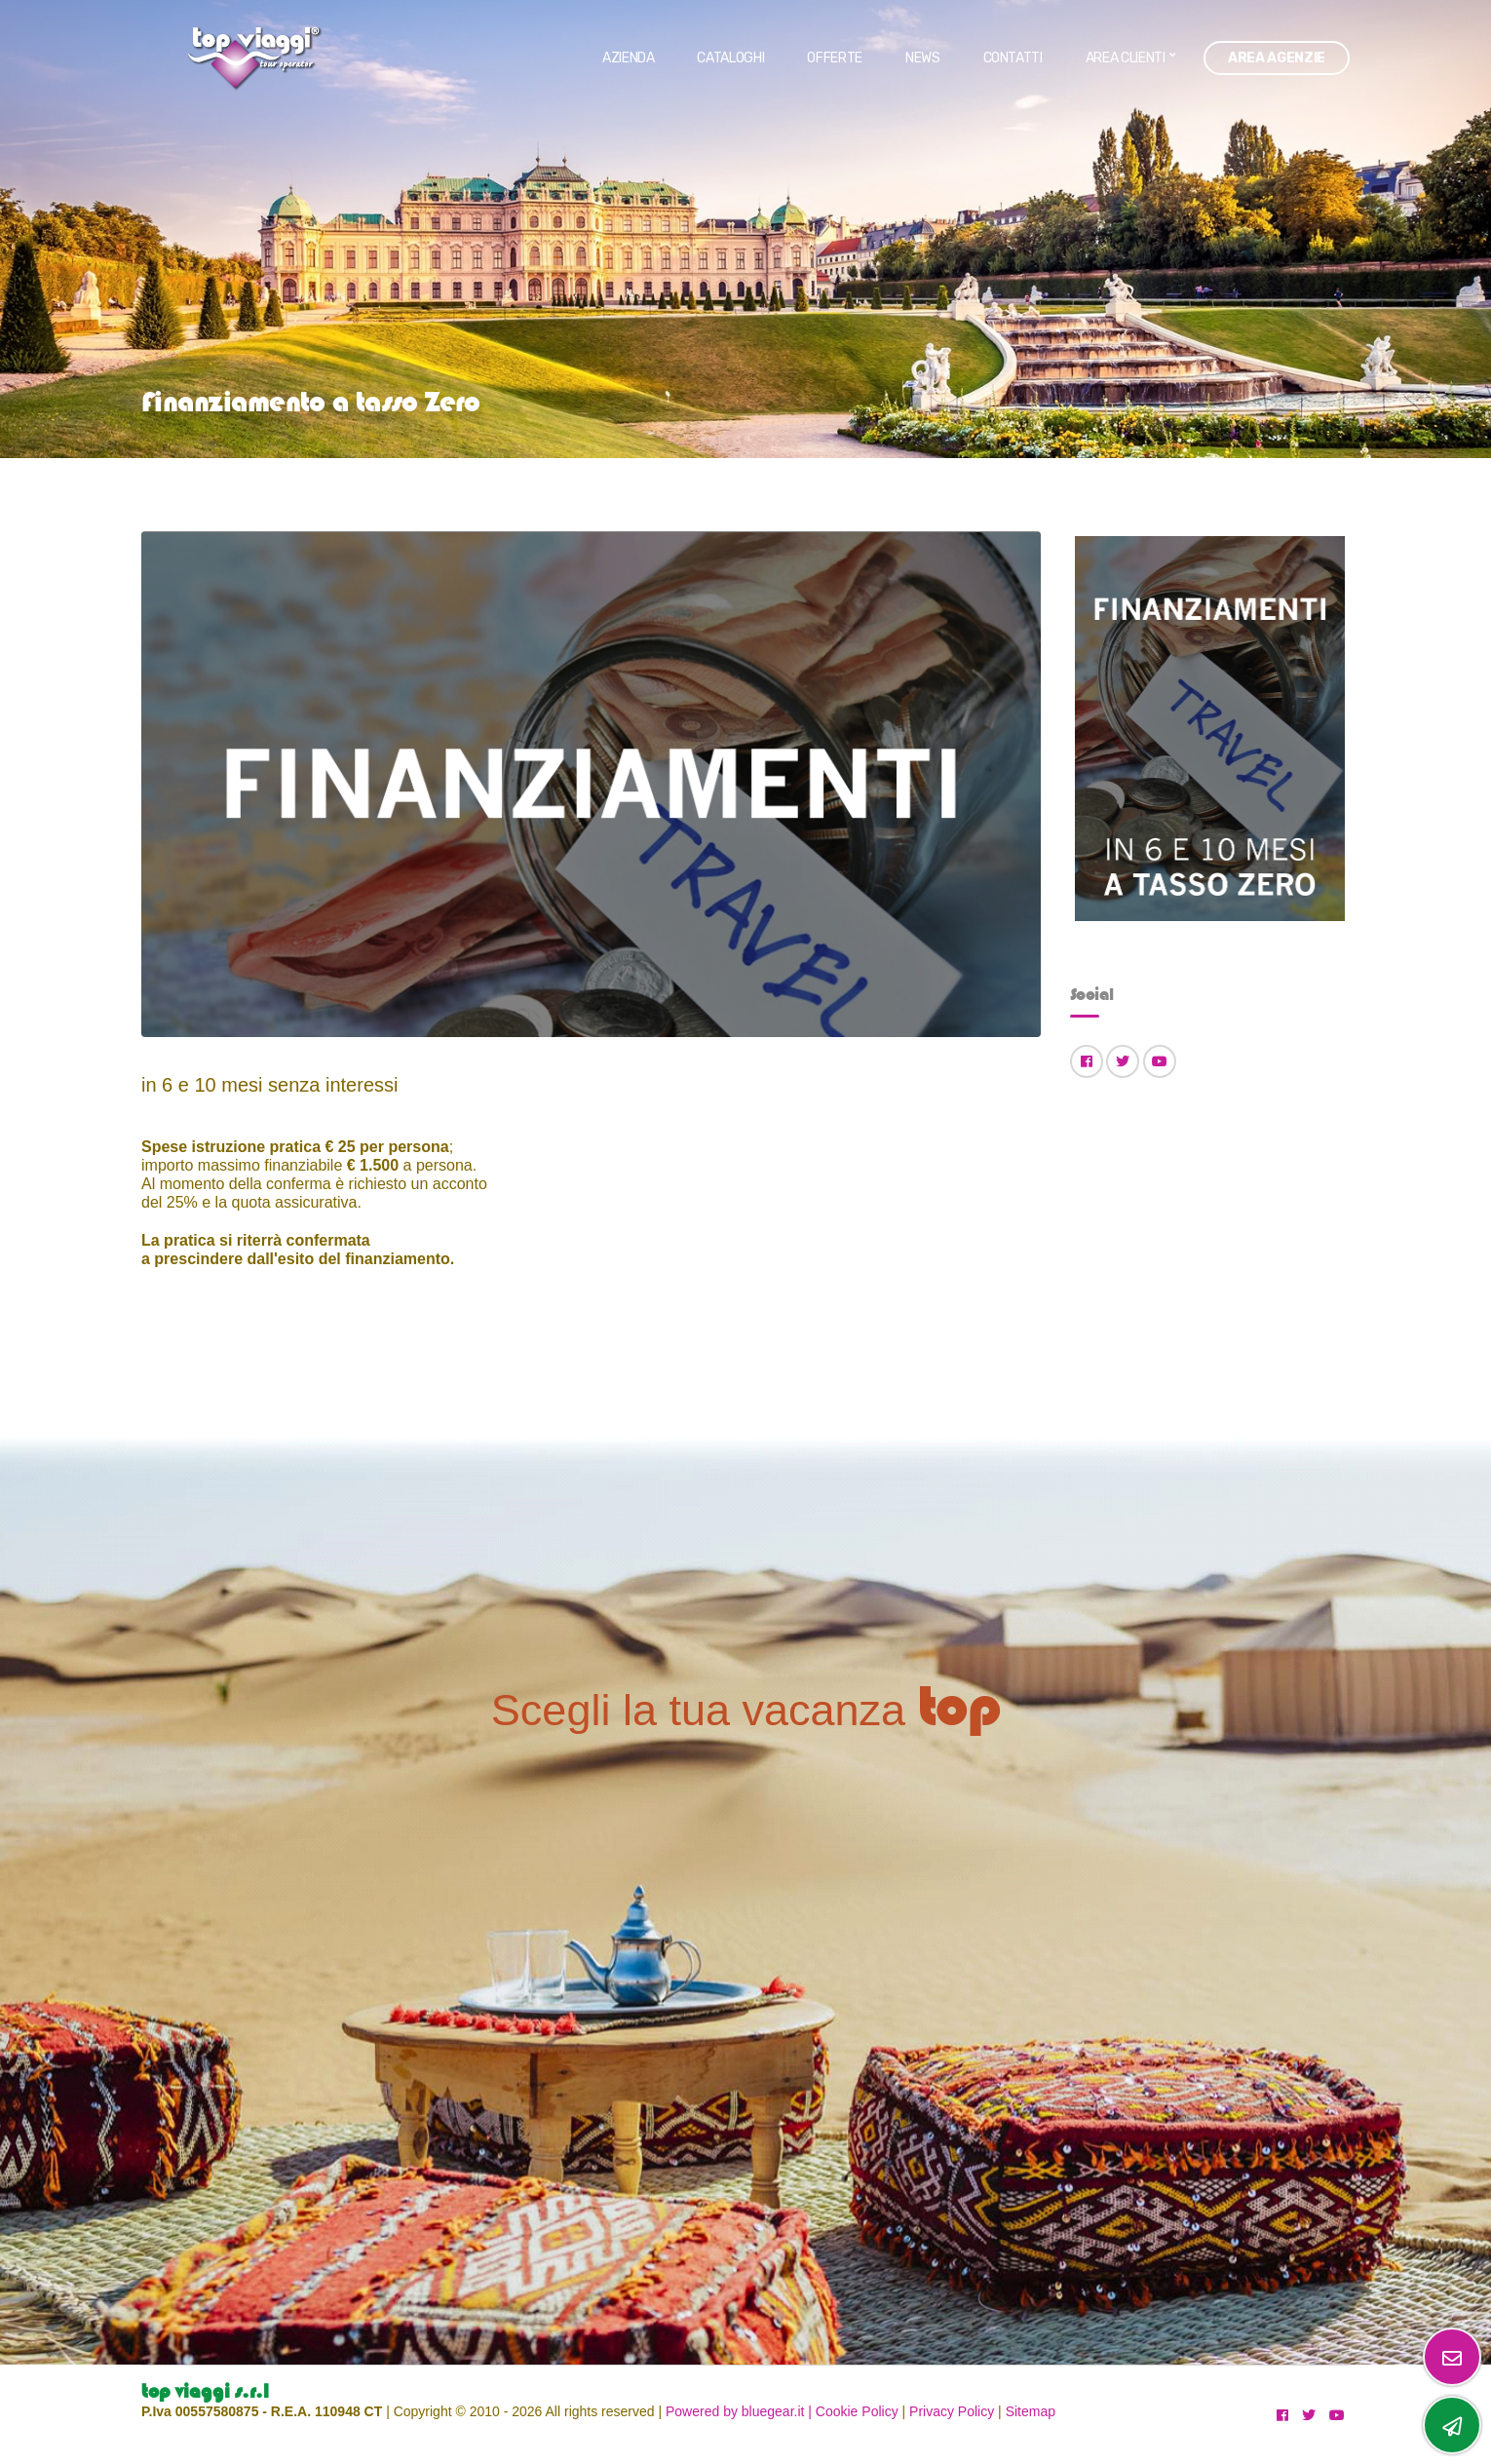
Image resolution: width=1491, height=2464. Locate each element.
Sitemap (1030, 2411)
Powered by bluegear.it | (739, 2411)
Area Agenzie (1276, 58)
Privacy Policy (951, 2411)
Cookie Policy (857, 2411)
